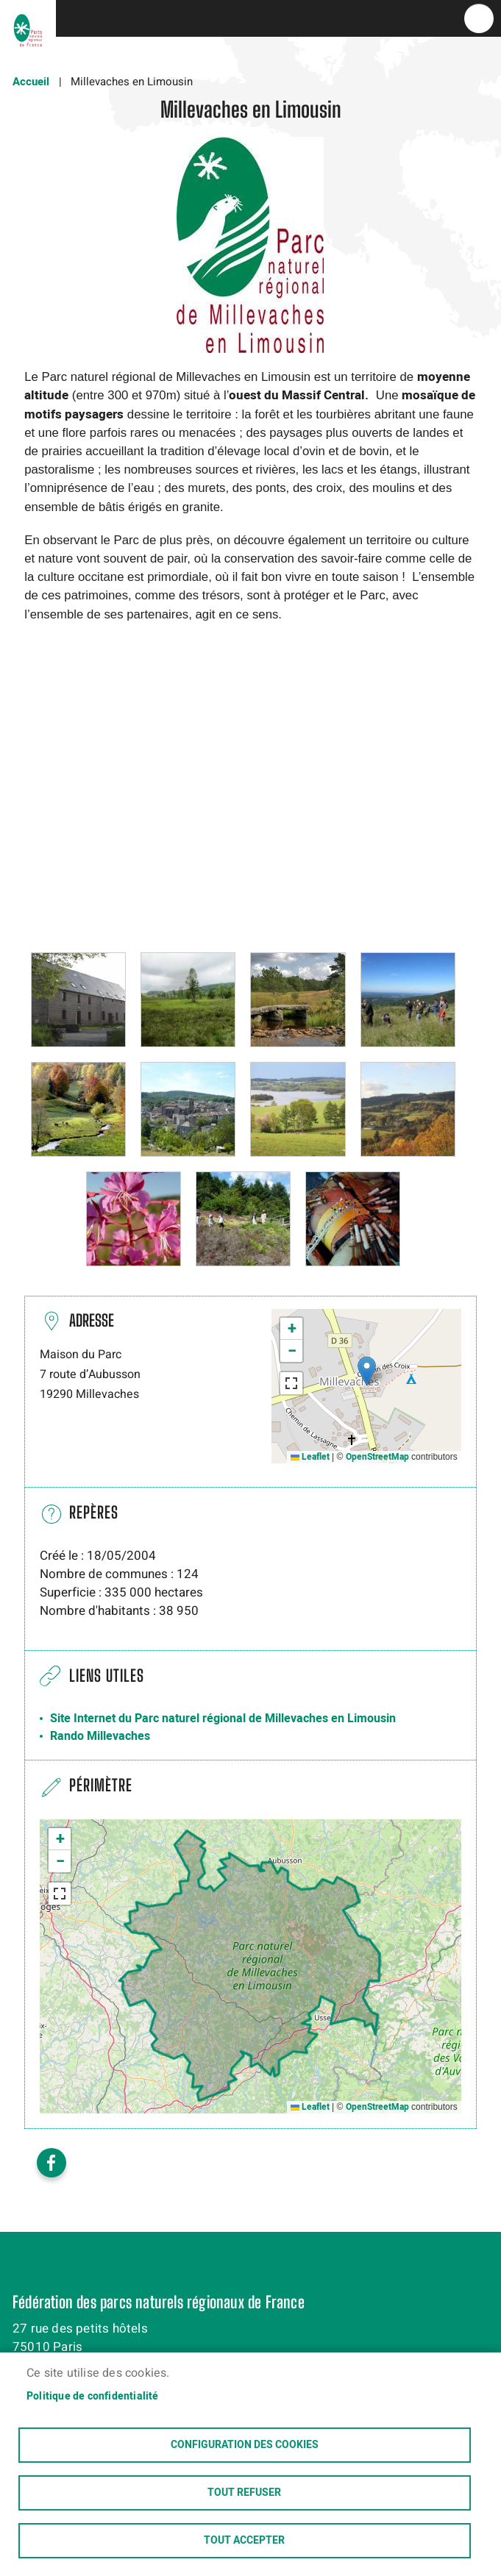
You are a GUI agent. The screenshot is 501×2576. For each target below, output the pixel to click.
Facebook (51, 2162)
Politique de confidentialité (92, 2395)
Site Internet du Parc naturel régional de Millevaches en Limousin (223, 1718)
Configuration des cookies (245, 2445)
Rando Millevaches (100, 1736)
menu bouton (479, 18)
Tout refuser (244, 2493)
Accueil (31, 82)
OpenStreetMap (377, 1456)
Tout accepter (244, 2540)
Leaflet (310, 1456)
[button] (78, 998)
